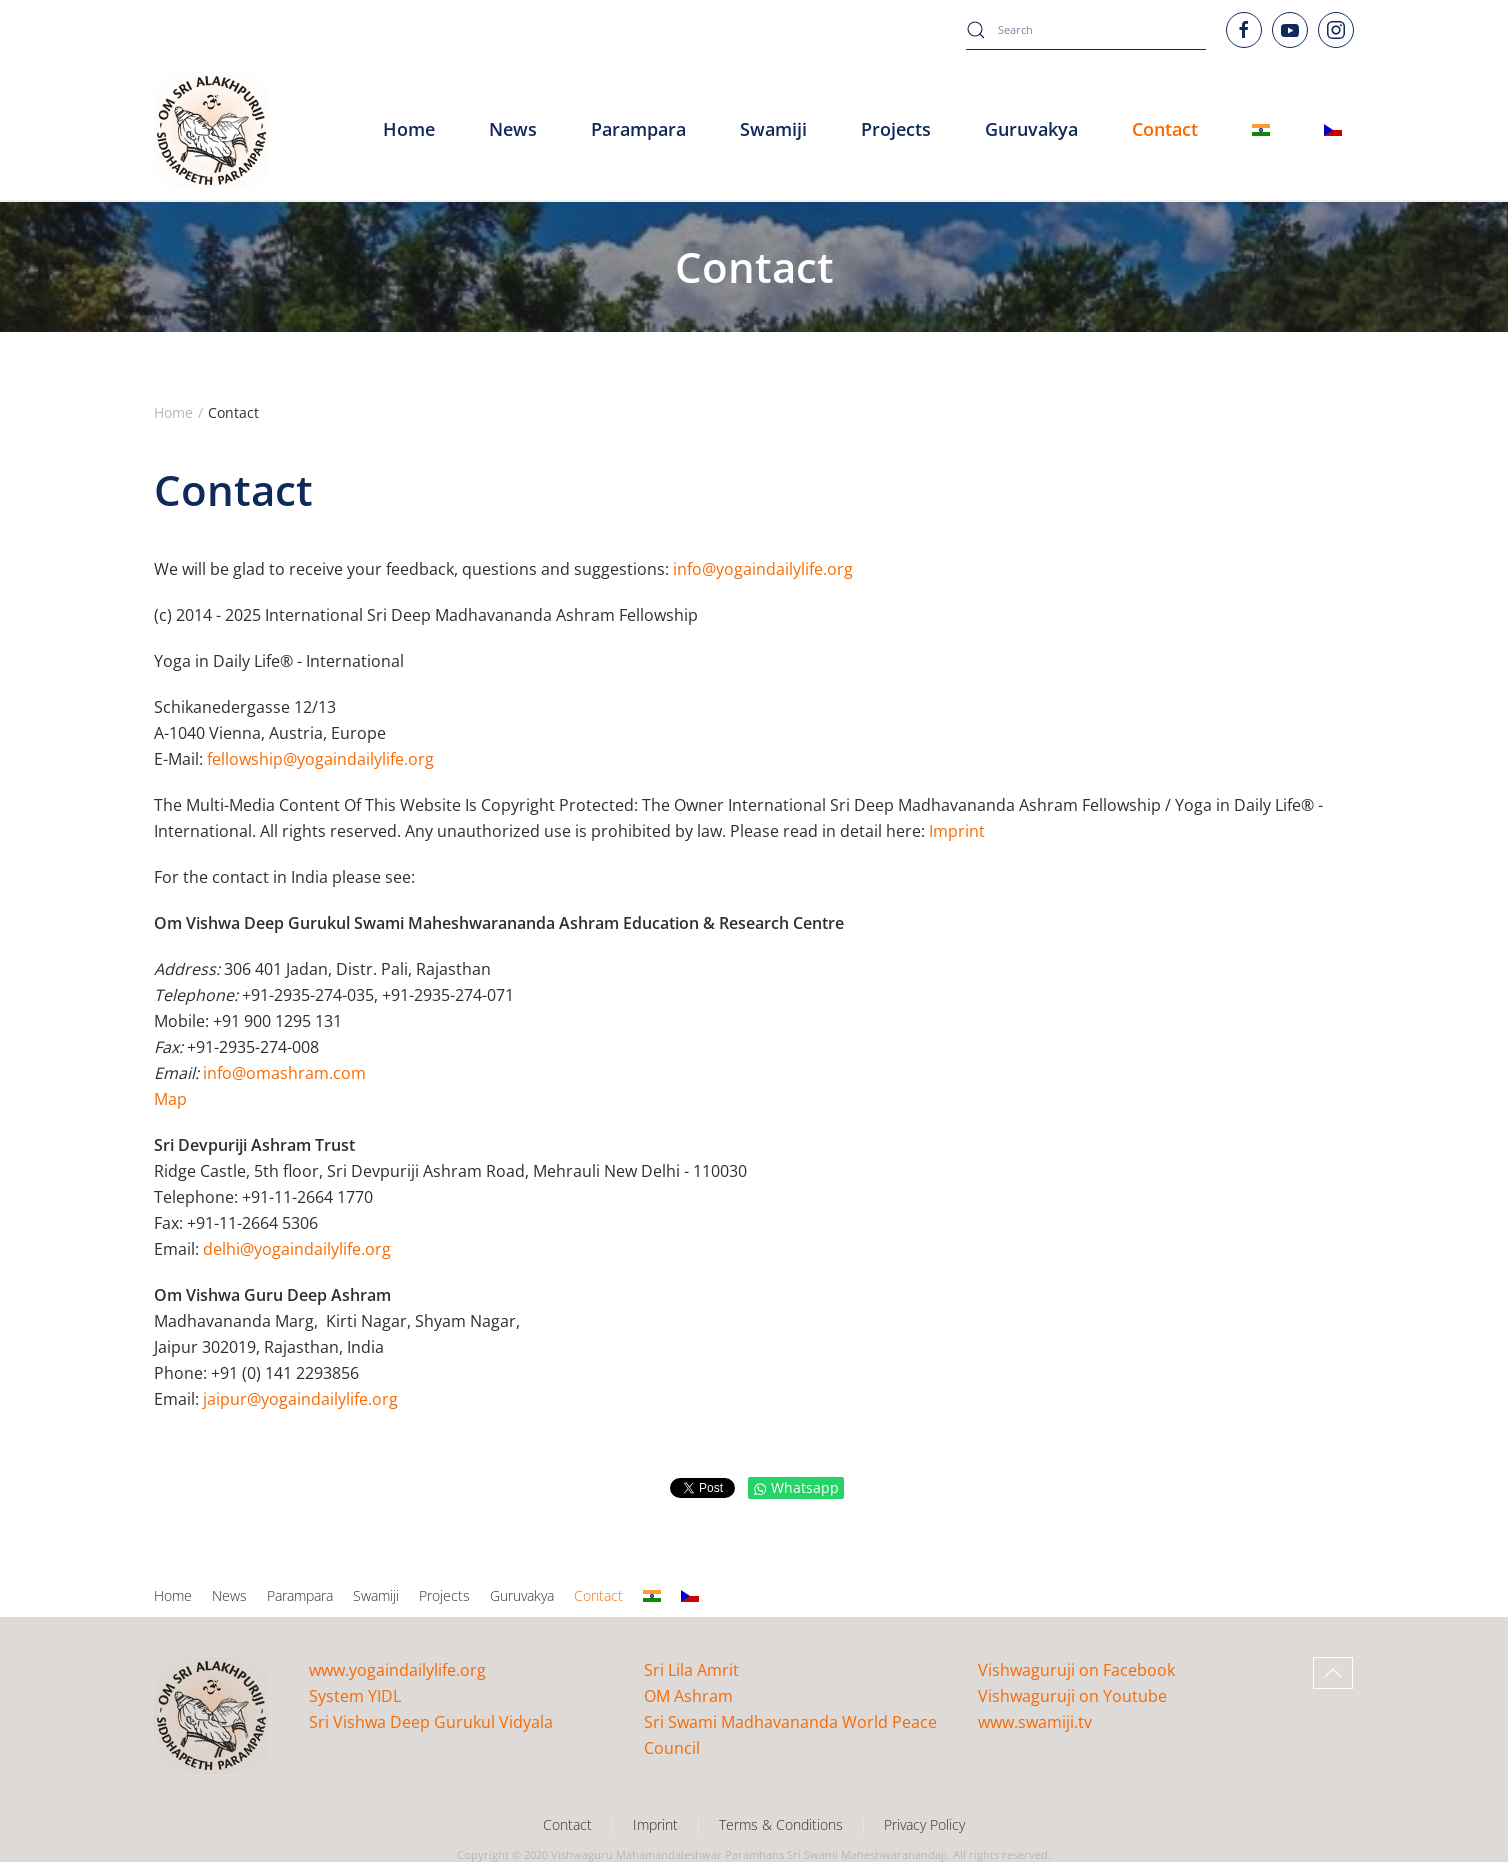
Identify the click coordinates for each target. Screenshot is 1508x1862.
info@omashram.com (284, 1073)
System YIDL (355, 1696)
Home (409, 129)
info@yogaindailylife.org (763, 569)
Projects (896, 129)
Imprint (957, 831)
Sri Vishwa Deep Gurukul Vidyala (431, 1722)
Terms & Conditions (781, 1824)
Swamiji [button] (773, 129)
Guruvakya (1031, 129)
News (229, 1595)
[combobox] (1086, 30)
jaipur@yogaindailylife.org (300, 1399)
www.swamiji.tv (1035, 1722)
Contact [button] (1165, 129)
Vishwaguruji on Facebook (1076, 1670)
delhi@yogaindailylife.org (297, 1249)
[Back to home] (211, 130)
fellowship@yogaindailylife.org (320, 759)
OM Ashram (688, 1696)
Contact (598, 1595)
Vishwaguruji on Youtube (1072, 1696)
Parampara (300, 1595)
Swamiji (376, 1595)
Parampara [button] (638, 129)
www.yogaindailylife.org (397, 1670)
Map (170, 1099)
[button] (1333, 1673)
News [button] (513, 129)
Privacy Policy (924, 1824)
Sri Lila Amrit (691, 1670)
